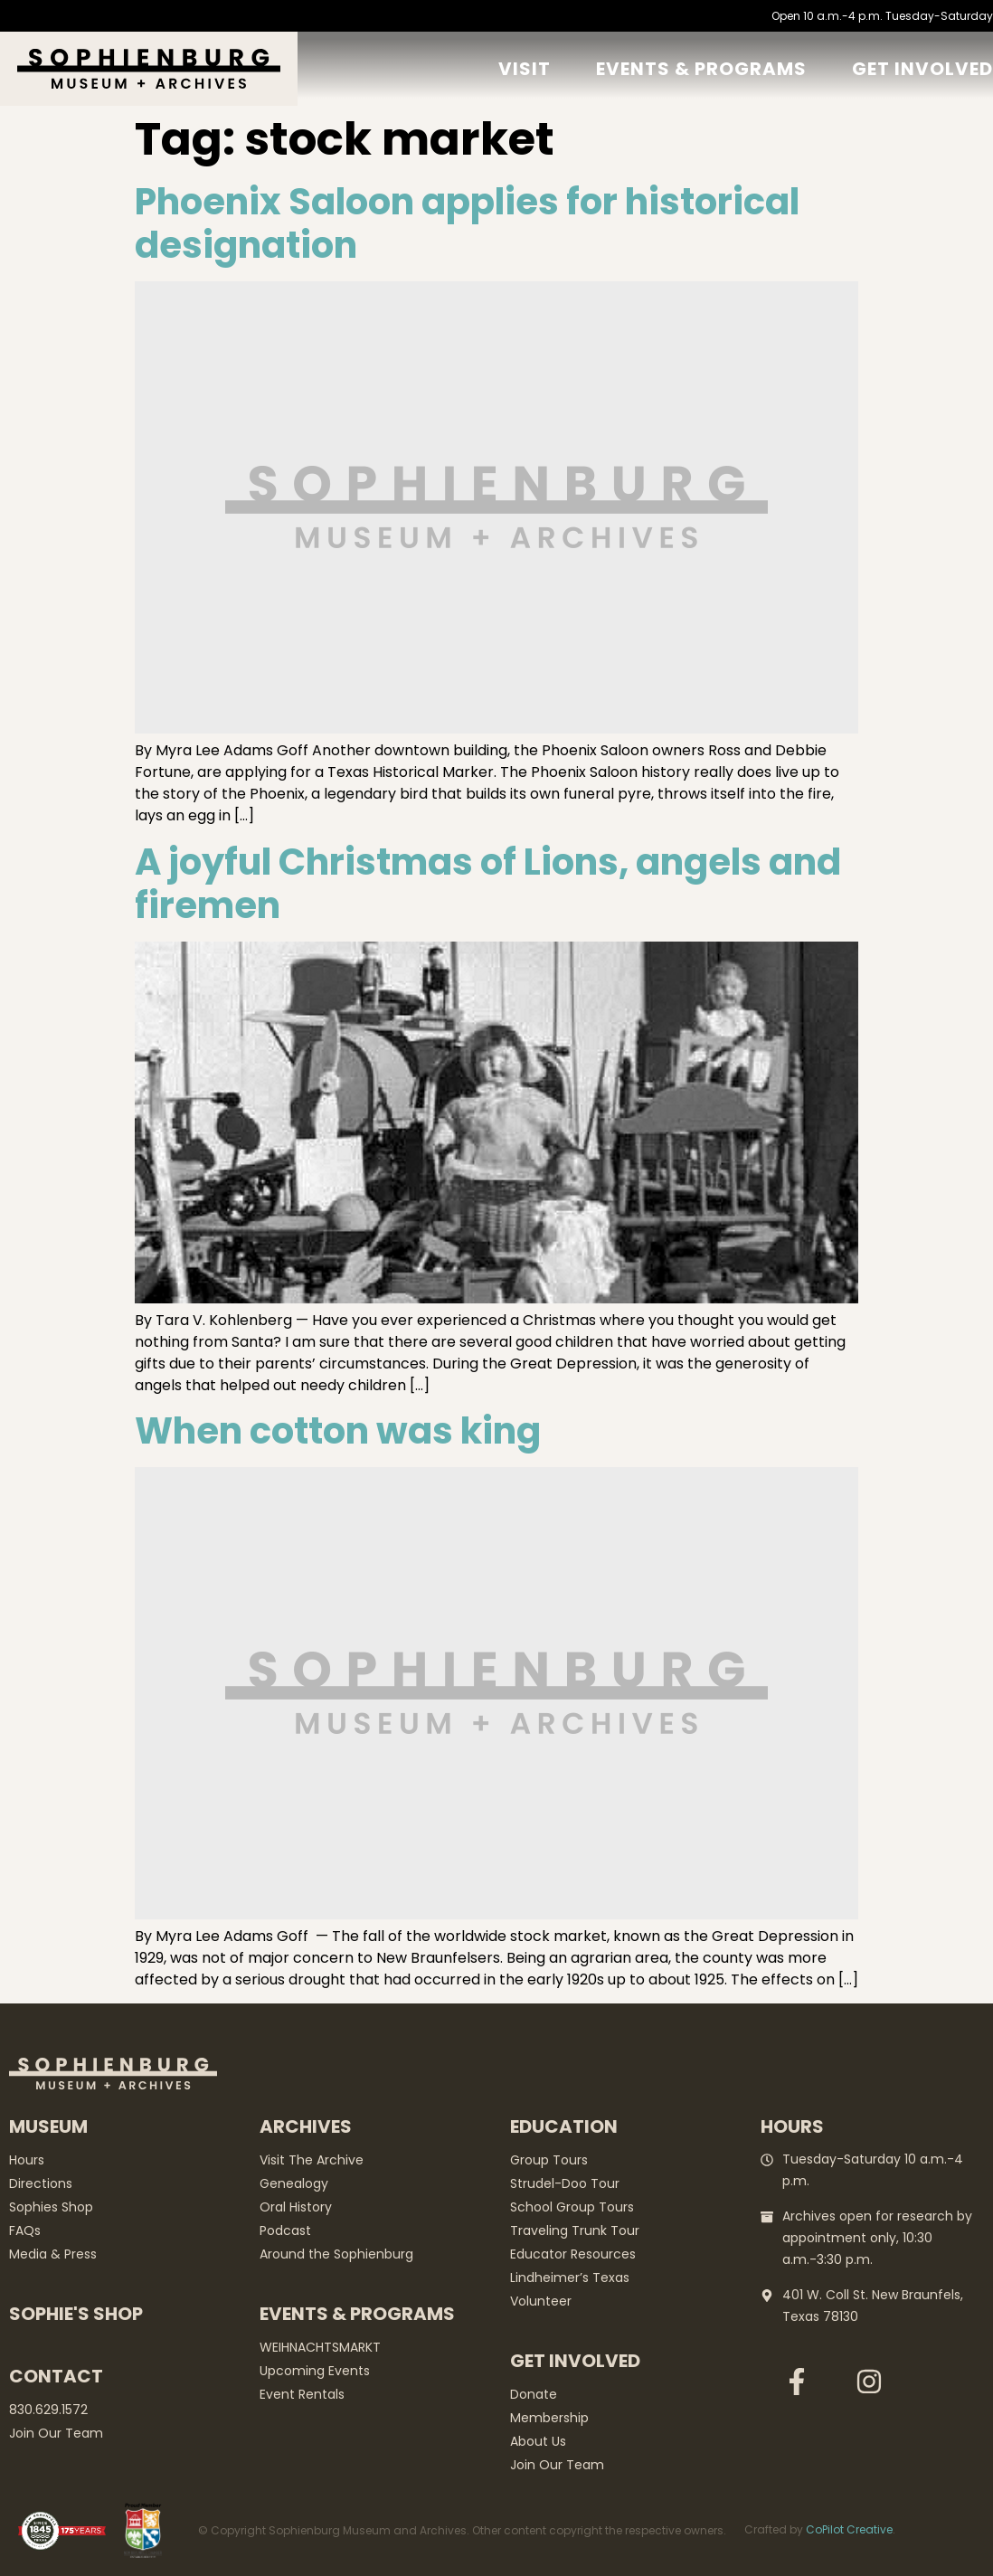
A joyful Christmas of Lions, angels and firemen (488, 884)
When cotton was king (338, 1431)
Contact (56, 2376)
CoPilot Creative (849, 2529)
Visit (524, 68)
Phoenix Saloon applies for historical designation (467, 223)
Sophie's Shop (76, 2313)
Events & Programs (701, 68)
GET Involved (922, 68)
